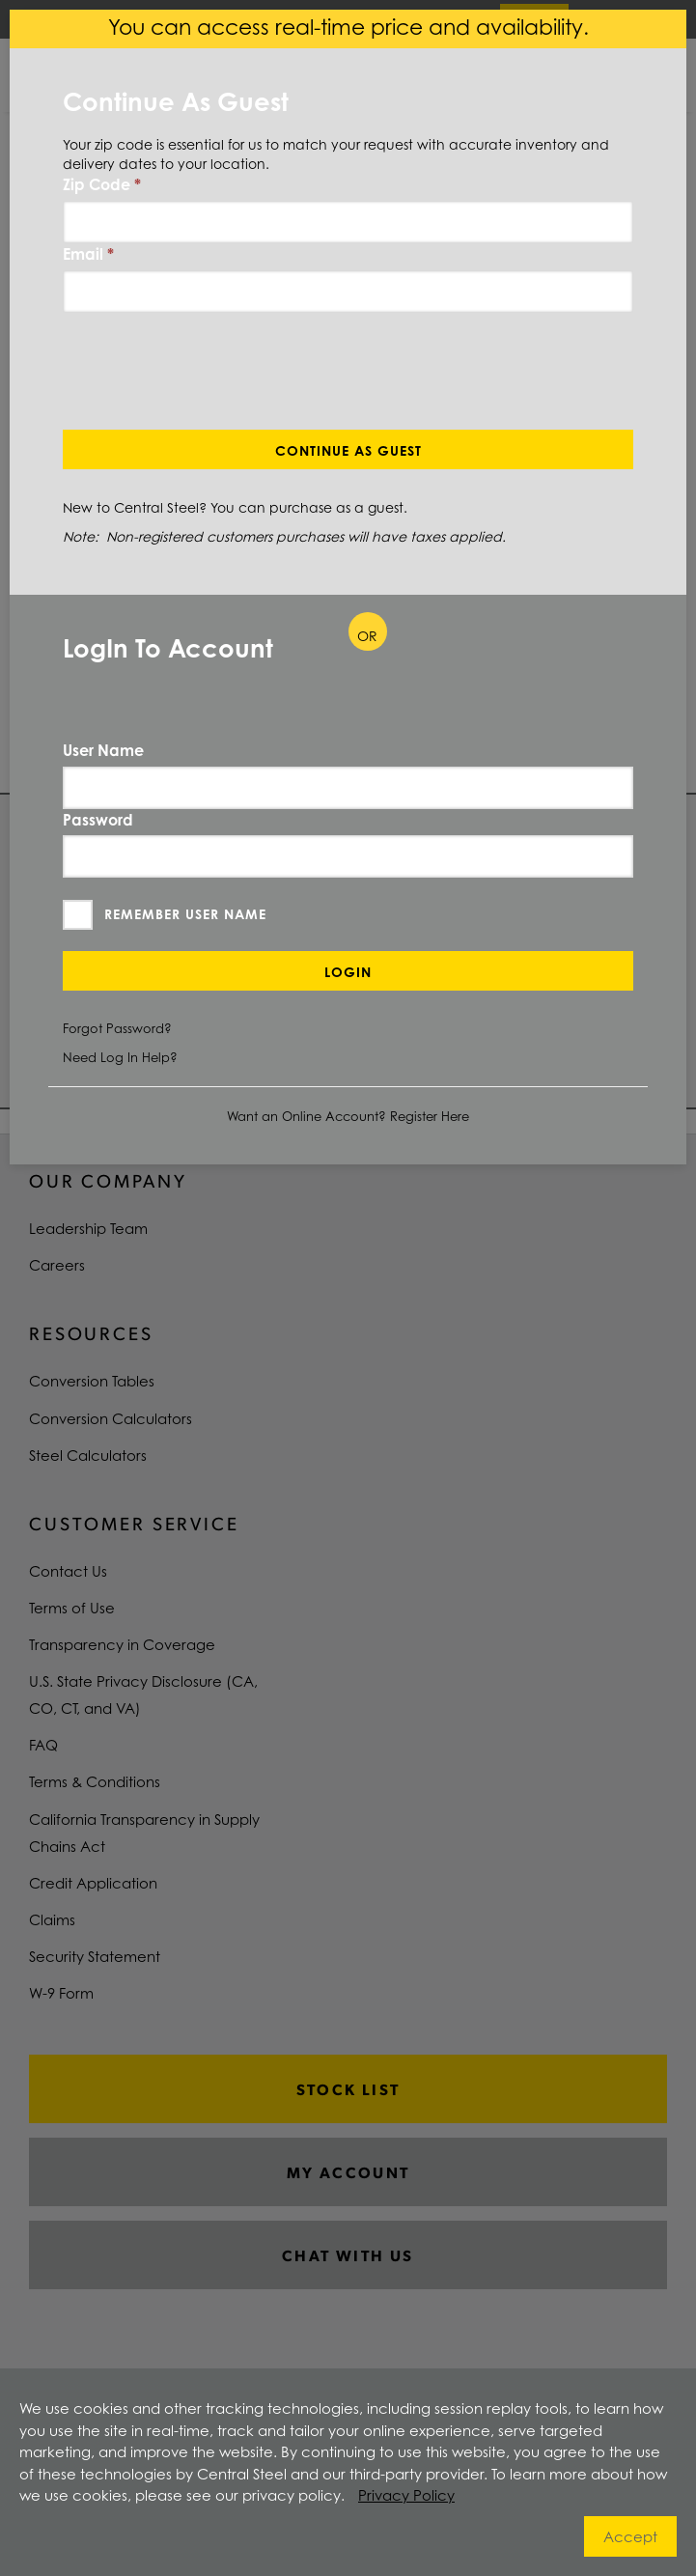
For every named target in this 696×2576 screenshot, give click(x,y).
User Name (103, 750)
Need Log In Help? (120, 1057)
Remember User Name (185, 914)
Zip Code (102, 184)
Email (88, 254)
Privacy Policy (406, 2495)
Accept (630, 2536)
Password (98, 819)
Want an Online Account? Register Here (348, 1116)
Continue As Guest (348, 450)
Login (348, 972)
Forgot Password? (117, 1028)
